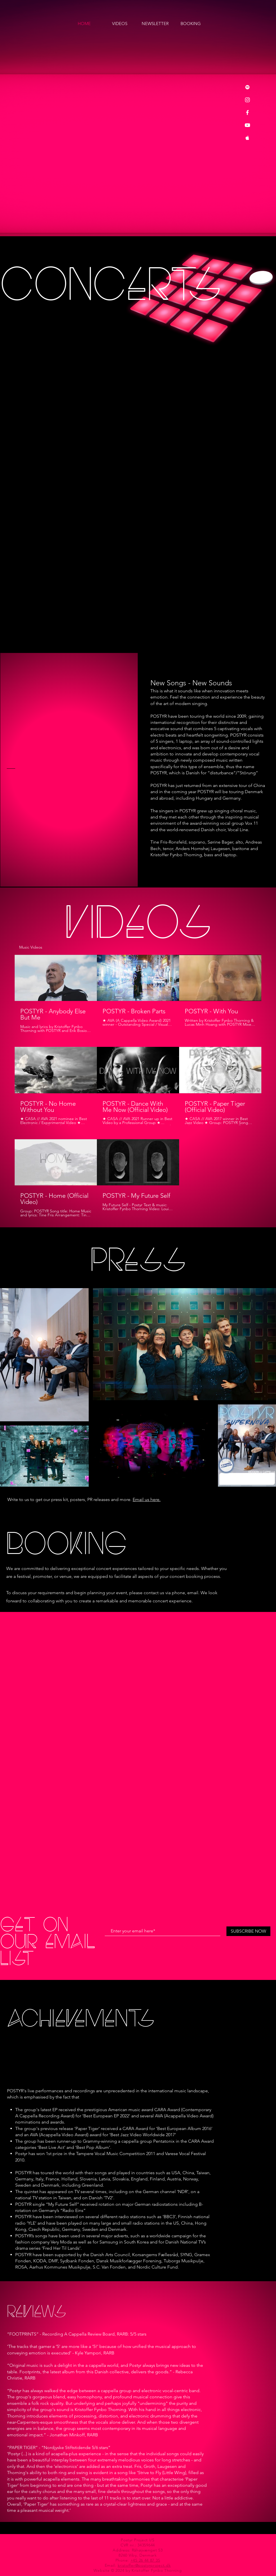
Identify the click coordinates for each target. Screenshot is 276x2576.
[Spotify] (247, 87)
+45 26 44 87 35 (145, 2560)
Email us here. (147, 1499)
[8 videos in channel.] (138, 1086)
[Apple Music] (247, 138)
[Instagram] (247, 100)
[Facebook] (247, 112)
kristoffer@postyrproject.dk (144, 2565)
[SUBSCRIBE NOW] (248, 1931)
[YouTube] (247, 125)
